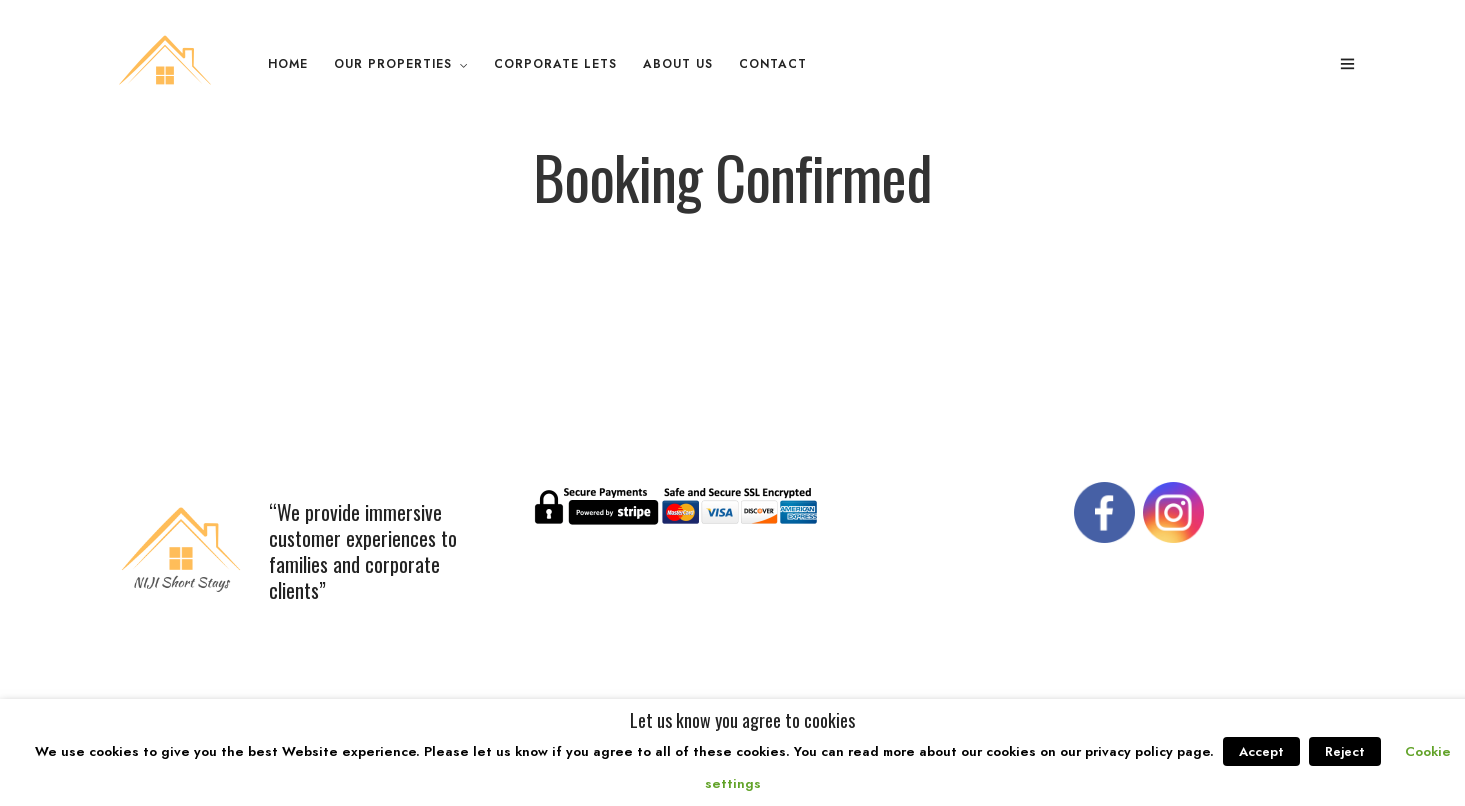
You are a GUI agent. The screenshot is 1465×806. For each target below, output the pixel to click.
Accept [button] (1261, 751)
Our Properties (393, 64)
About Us (678, 64)
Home (288, 64)
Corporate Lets (555, 64)
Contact (773, 64)
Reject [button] (1345, 751)
